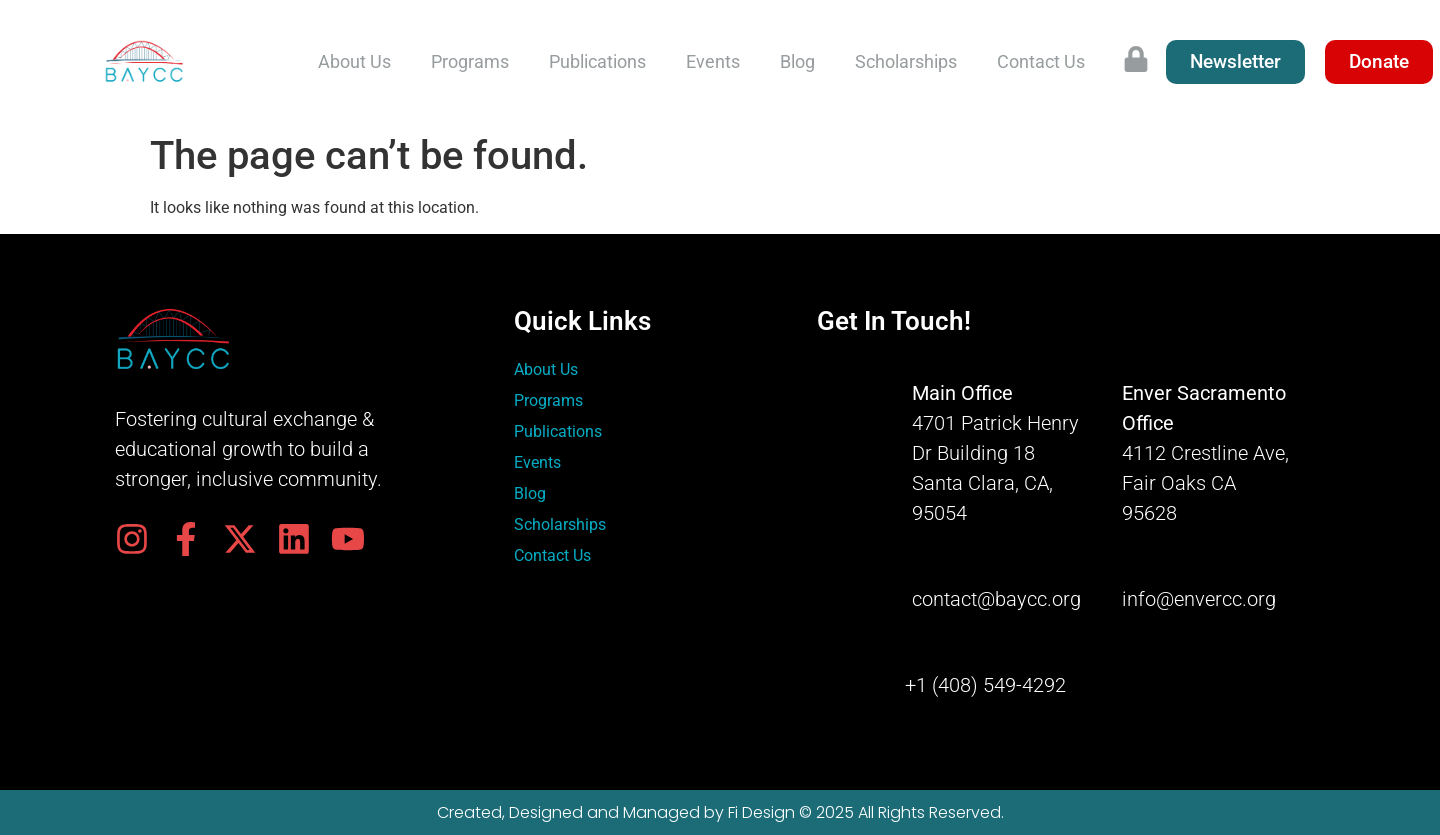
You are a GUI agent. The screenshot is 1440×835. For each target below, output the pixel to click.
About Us (354, 61)
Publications (597, 61)
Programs (470, 61)
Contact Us (1041, 61)
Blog (797, 61)
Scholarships (906, 61)
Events (713, 61)
